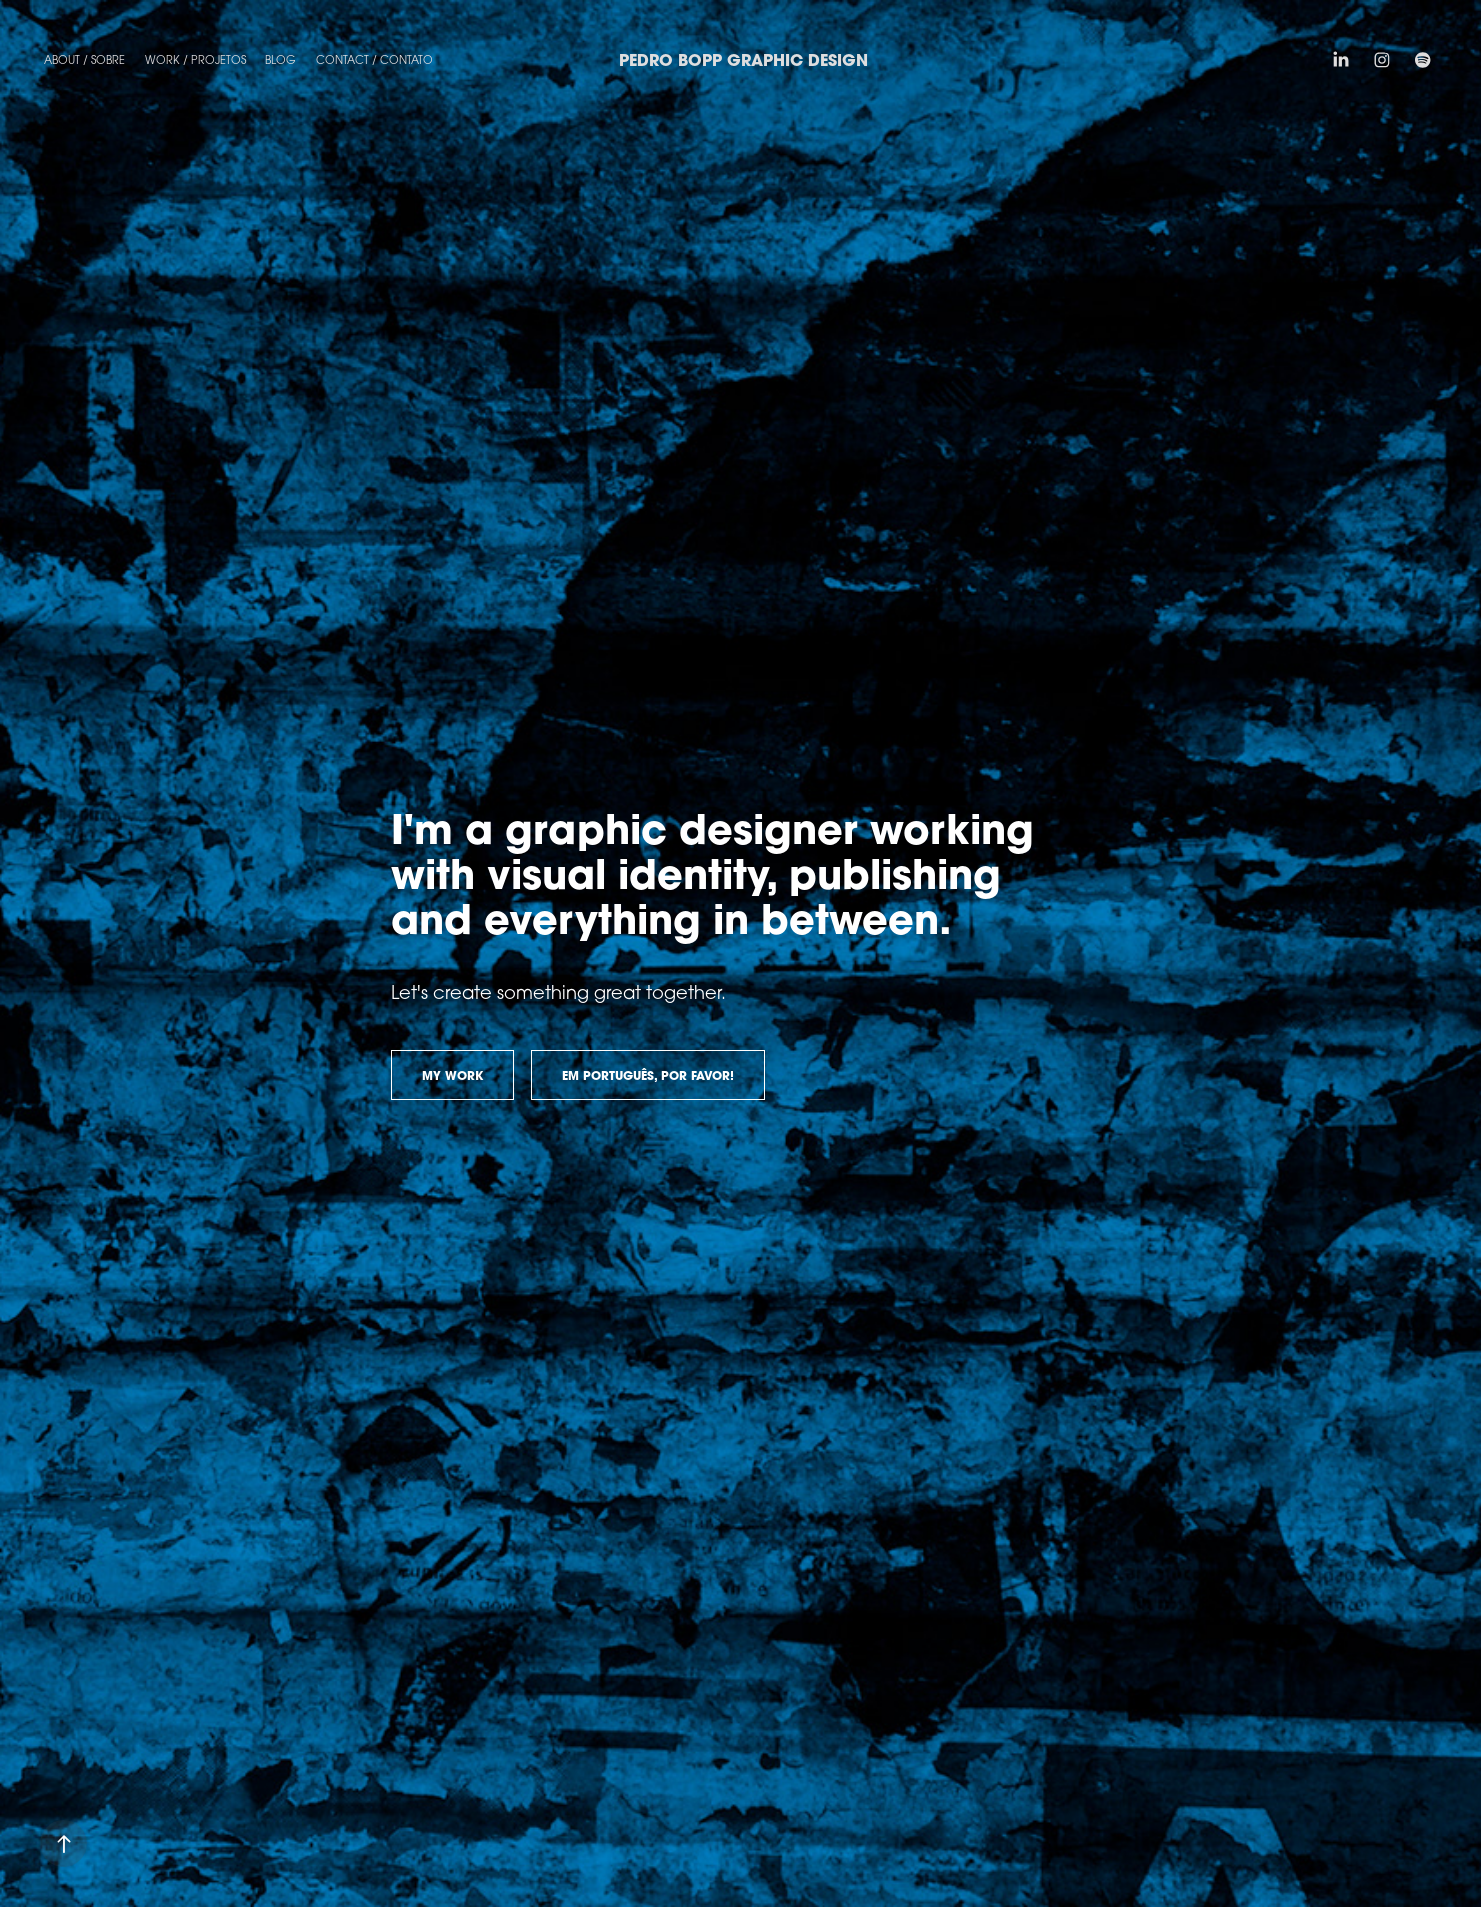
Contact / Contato (374, 60)
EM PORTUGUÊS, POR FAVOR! (648, 1075)
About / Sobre (84, 60)
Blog (280, 60)
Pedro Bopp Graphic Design (743, 59)
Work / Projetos (195, 60)
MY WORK (452, 1075)
